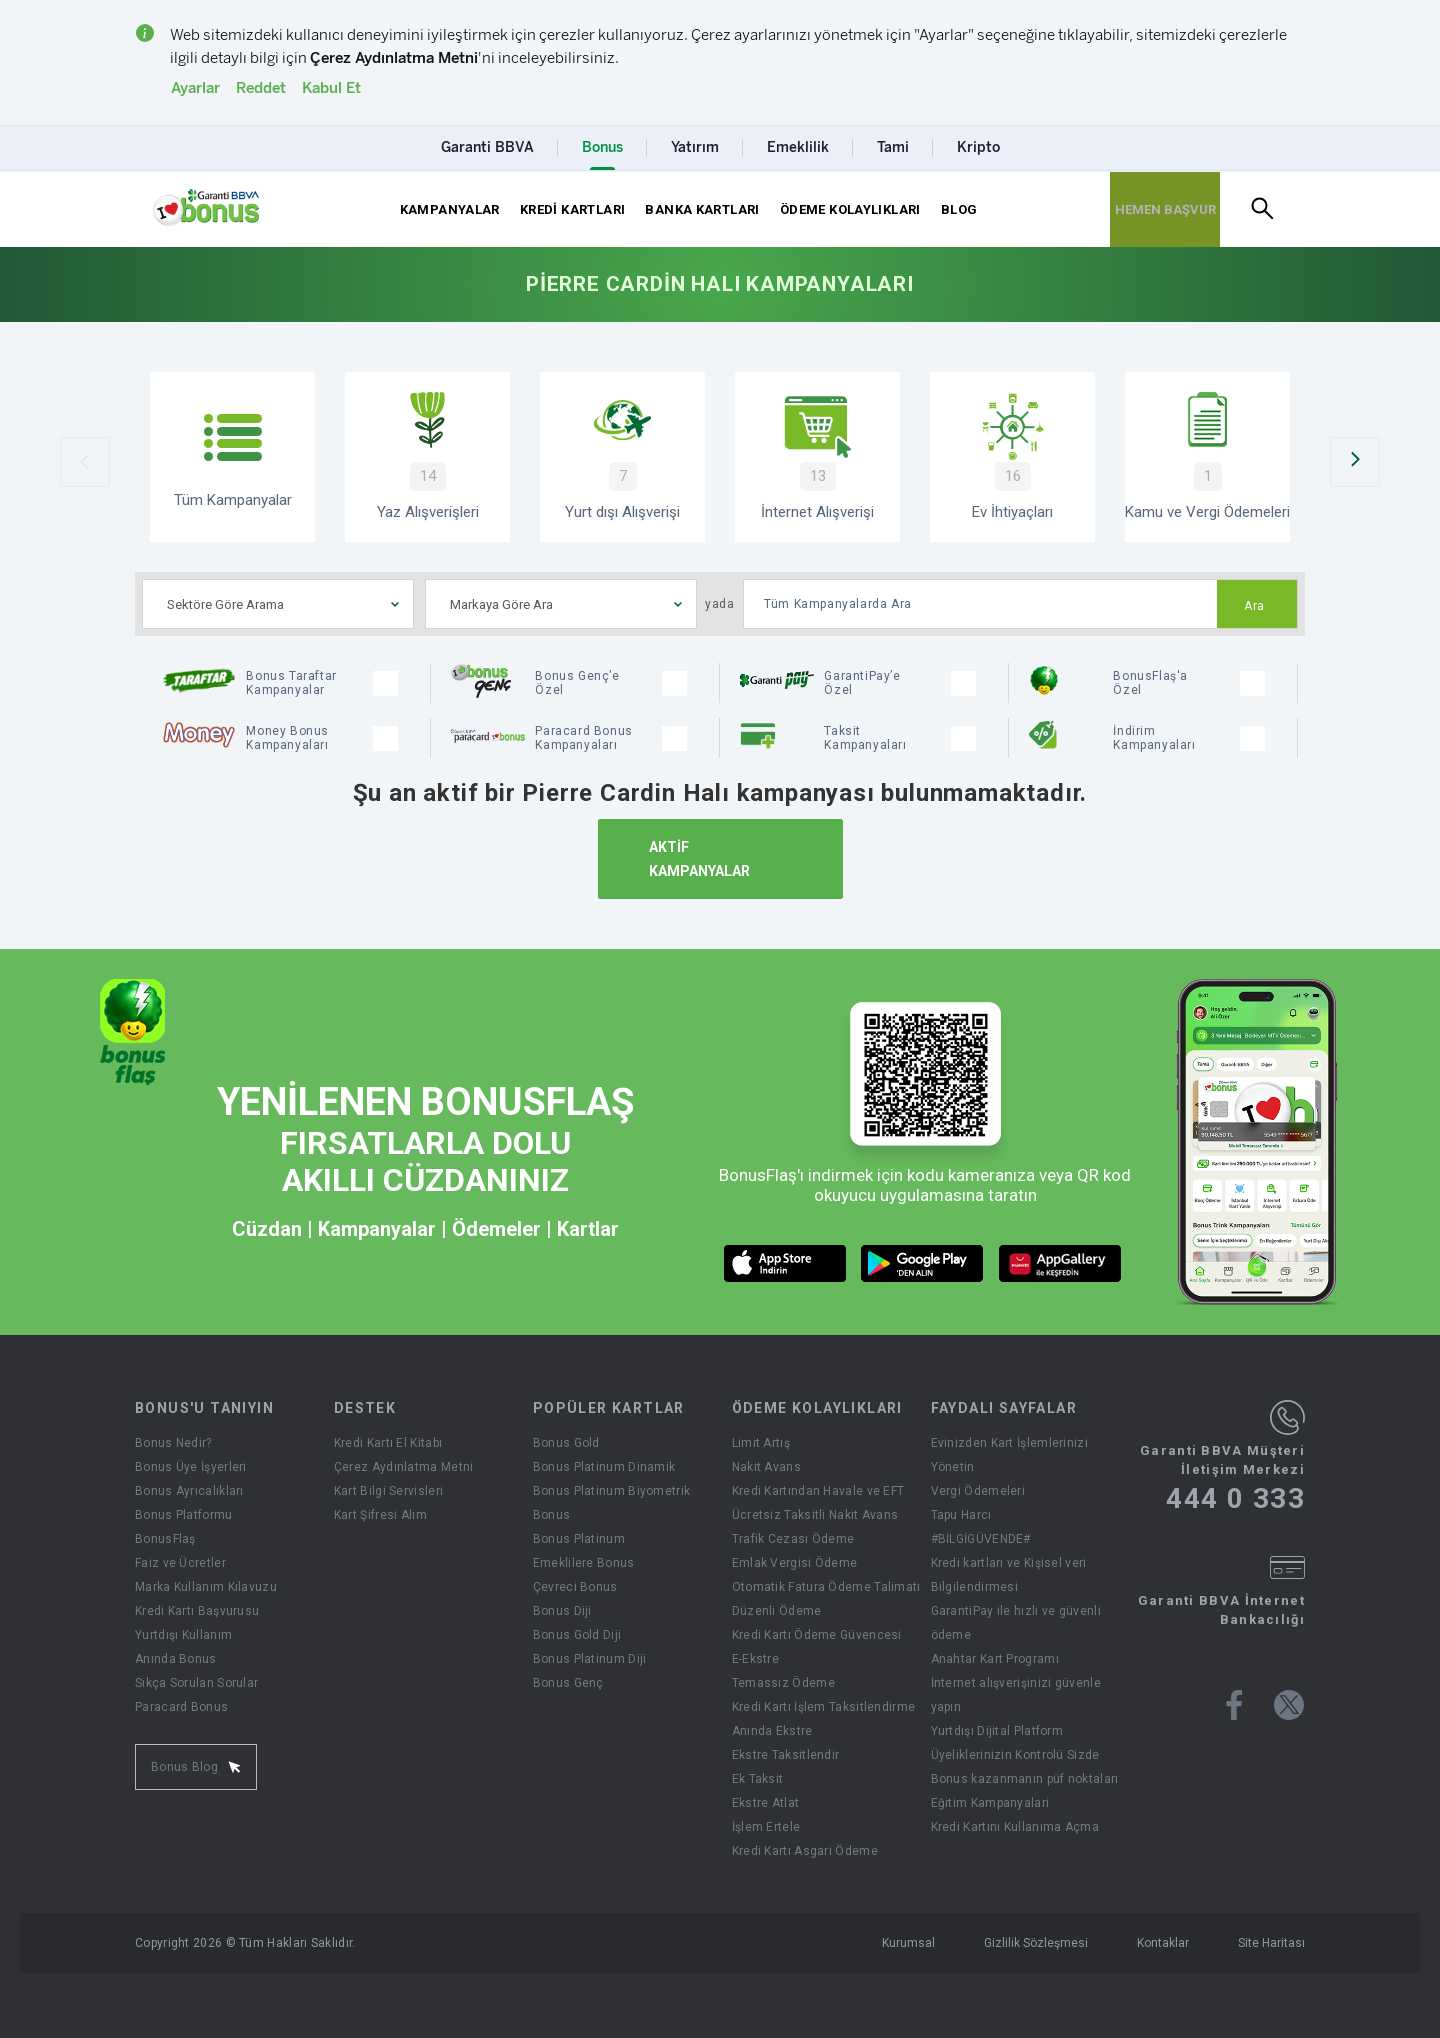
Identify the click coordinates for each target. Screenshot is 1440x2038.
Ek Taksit (758, 1779)
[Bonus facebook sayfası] (1234, 1705)
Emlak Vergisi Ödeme (795, 1563)
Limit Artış (761, 1443)
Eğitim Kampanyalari (990, 1803)
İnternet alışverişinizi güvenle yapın (1016, 1695)
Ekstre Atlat (766, 1803)
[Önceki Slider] (85, 462)
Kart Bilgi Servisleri (388, 1491)
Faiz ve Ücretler (180, 1563)
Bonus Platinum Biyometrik (612, 1491)
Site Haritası (1271, 1943)
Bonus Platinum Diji (590, 1659)
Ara (1254, 606)
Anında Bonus (176, 1659)
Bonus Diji (562, 1611)
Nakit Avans (766, 1467)
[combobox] (278, 604)
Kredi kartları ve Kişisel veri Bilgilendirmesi (1009, 1575)
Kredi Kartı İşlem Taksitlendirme (824, 1707)
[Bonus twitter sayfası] (1289, 1705)
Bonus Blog (196, 1767)
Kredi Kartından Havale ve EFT (818, 1491)
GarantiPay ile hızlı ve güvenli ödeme (1016, 1623)
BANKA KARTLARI (702, 209)
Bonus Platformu (184, 1515)
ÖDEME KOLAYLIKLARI (850, 209)
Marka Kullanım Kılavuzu (206, 1587)
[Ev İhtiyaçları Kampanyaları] (1012, 457)
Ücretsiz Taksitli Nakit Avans (815, 1515)
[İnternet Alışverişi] (817, 457)
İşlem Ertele (766, 1827)
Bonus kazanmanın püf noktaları (1025, 1779)
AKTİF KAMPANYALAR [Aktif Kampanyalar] (699, 859)
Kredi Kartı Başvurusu (197, 1611)
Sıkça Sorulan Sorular (196, 1683)
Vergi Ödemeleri (978, 1491)
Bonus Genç (568, 1683)
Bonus (552, 1515)
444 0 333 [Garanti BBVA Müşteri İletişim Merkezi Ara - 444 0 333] (1235, 1499)
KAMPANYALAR (450, 209)
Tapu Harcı (961, 1515)
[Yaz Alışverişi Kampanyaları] (427, 457)
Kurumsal (908, 1943)
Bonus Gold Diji (577, 1635)
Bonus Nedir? (173, 1443)
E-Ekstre (755, 1659)
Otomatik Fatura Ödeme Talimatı (826, 1587)
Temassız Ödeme (783, 1683)
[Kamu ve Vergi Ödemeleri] (1207, 457)
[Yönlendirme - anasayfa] (206, 208)
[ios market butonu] (785, 1263)
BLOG (959, 209)
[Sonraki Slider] (1355, 462)
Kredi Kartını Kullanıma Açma (1015, 1827)
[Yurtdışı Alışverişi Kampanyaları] (622, 457)
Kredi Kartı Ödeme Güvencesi (817, 1635)
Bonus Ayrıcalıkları (189, 1491)
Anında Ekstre (772, 1731)
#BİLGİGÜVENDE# (981, 1539)
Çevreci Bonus (575, 1587)
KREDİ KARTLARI (572, 209)
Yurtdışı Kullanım (183, 1635)
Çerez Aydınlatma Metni (404, 1467)
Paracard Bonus (181, 1707)
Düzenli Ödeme (777, 1611)
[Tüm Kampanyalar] (232, 457)
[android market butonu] (922, 1263)
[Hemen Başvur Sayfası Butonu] (1165, 209)
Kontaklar (1163, 1943)
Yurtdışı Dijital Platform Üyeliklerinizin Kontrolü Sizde (1015, 1743)
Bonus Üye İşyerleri (191, 1467)
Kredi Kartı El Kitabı (388, 1443)
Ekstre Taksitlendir (786, 1755)
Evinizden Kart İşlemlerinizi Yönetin (1009, 1455)
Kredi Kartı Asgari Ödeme (805, 1851)
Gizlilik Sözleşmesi (1036, 1943)
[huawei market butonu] (1060, 1263)
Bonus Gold (566, 1443)
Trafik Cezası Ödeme (793, 1539)
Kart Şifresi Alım (380, 1515)
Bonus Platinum (579, 1539)
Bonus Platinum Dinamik (604, 1467)
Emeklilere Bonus (584, 1563)
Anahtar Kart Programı (995, 1659)
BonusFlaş (165, 1539)
